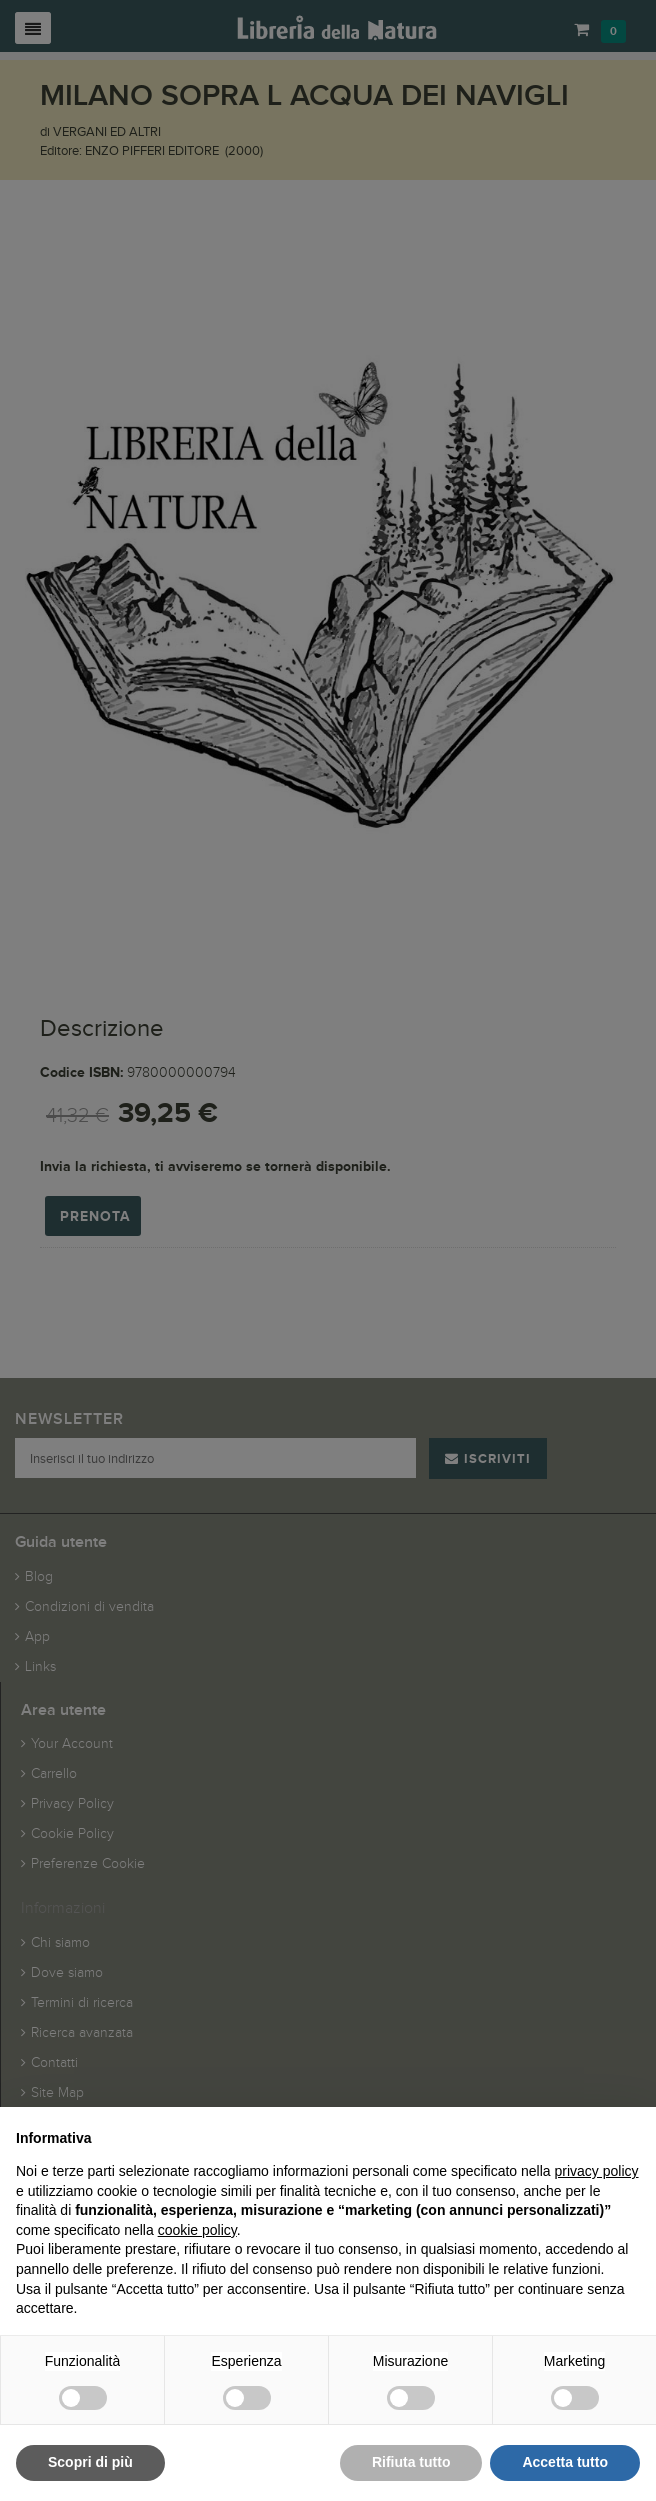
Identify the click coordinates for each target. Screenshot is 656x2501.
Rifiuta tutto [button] (411, 2462)
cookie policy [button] (197, 2230)
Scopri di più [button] (90, 2462)
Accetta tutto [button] (565, 2462)
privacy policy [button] (597, 2171)
